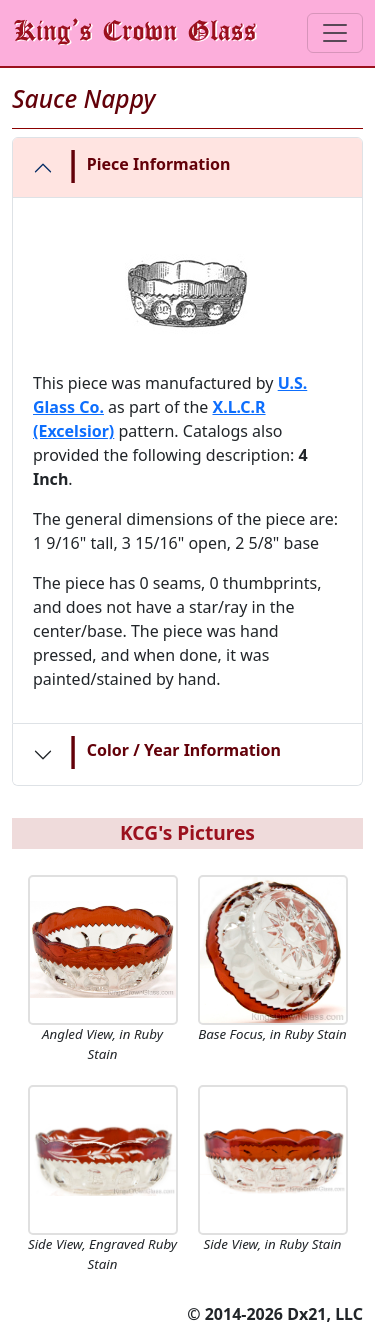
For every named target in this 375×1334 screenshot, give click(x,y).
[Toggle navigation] (335, 33)
